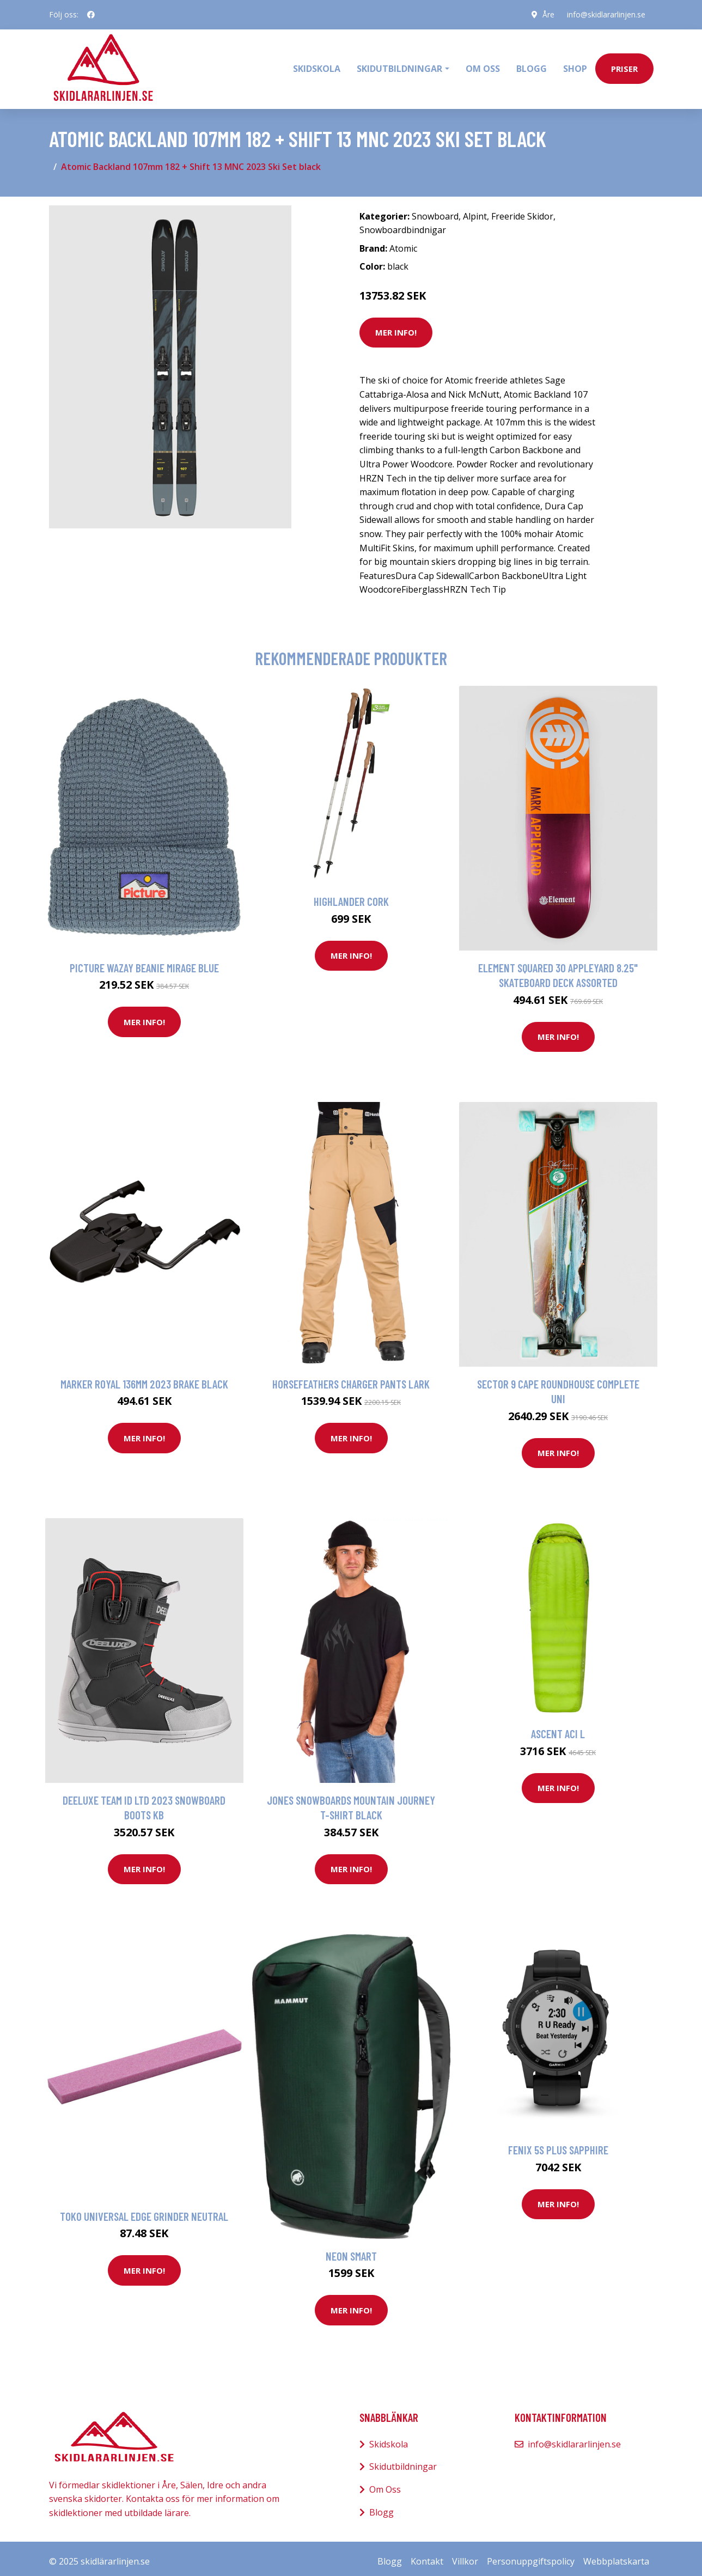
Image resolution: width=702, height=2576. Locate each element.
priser (624, 65)
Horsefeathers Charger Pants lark (351, 1378)
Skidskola (316, 66)
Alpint (475, 210)
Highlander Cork (351, 896)
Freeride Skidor (522, 210)
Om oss (483, 66)
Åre (547, 14)
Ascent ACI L (558, 1728)
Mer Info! (396, 326)
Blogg (531, 66)
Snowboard (435, 210)
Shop (575, 66)
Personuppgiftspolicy (531, 2556)
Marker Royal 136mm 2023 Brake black (144, 1378)
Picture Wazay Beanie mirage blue (144, 962)
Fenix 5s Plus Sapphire (558, 2144)
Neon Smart (351, 2250)
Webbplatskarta (616, 2556)
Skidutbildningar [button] (399, 66)
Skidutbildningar (403, 2461)
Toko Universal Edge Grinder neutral (144, 2210)
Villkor (465, 2556)
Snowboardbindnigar (402, 224)
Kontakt (427, 2556)
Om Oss (385, 2483)
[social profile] (91, 14)
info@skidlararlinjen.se (605, 14)
